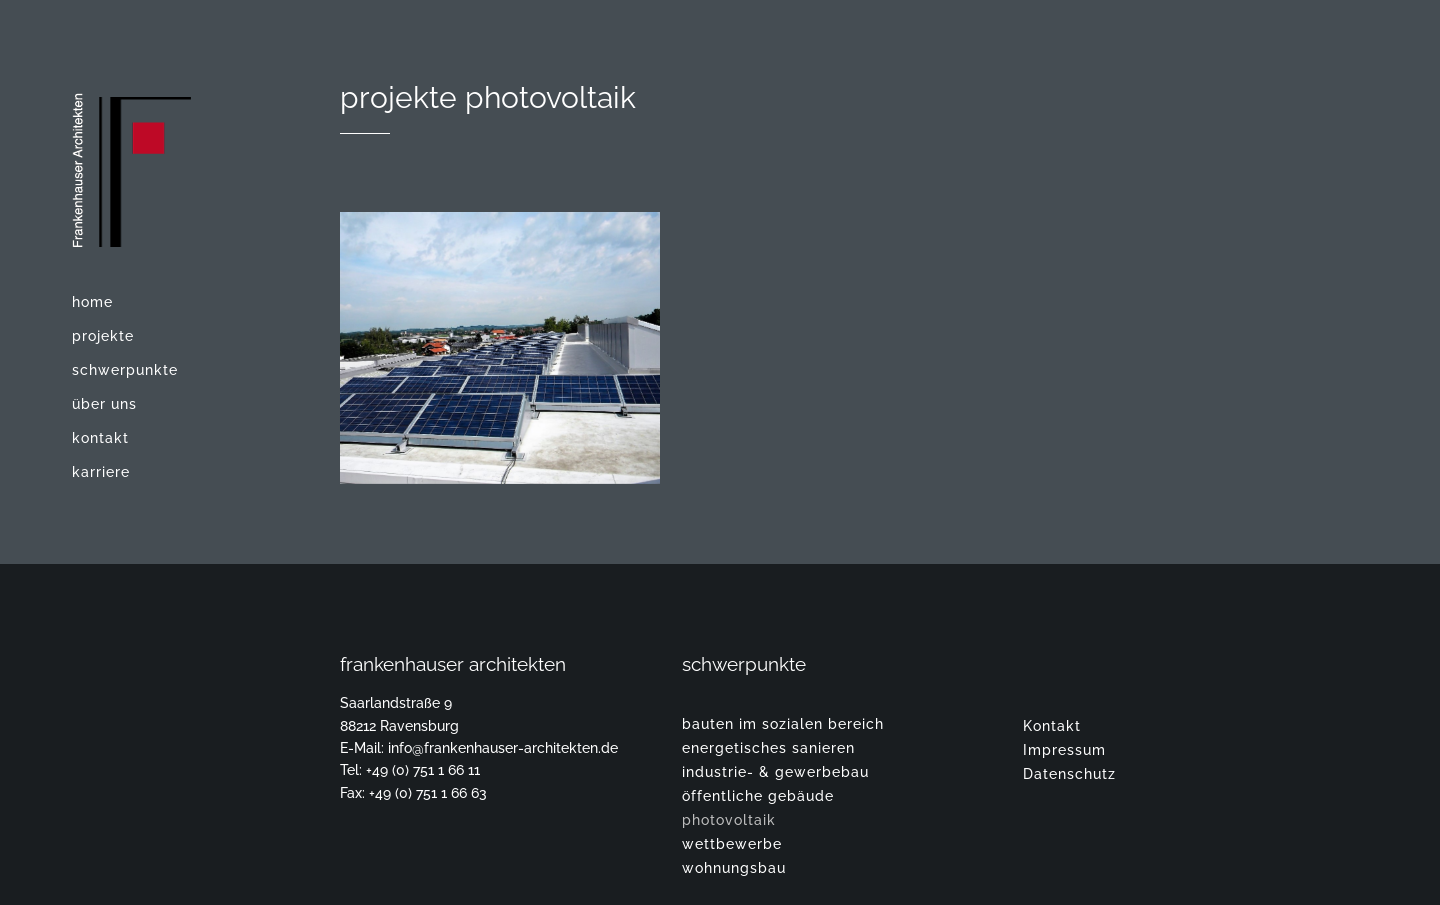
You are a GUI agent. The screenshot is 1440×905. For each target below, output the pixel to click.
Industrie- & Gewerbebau (775, 772)
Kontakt (100, 438)
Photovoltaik (729, 820)
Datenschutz (1069, 774)
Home (92, 302)
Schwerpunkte (125, 370)
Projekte (103, 336)
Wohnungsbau (734, 868)
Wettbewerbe (732, 844)
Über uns (104, 404)
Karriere (101, 472)
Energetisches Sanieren (768, 748)
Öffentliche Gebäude (758, 796)
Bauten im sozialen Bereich (783, 724)
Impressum (1064, 750)
